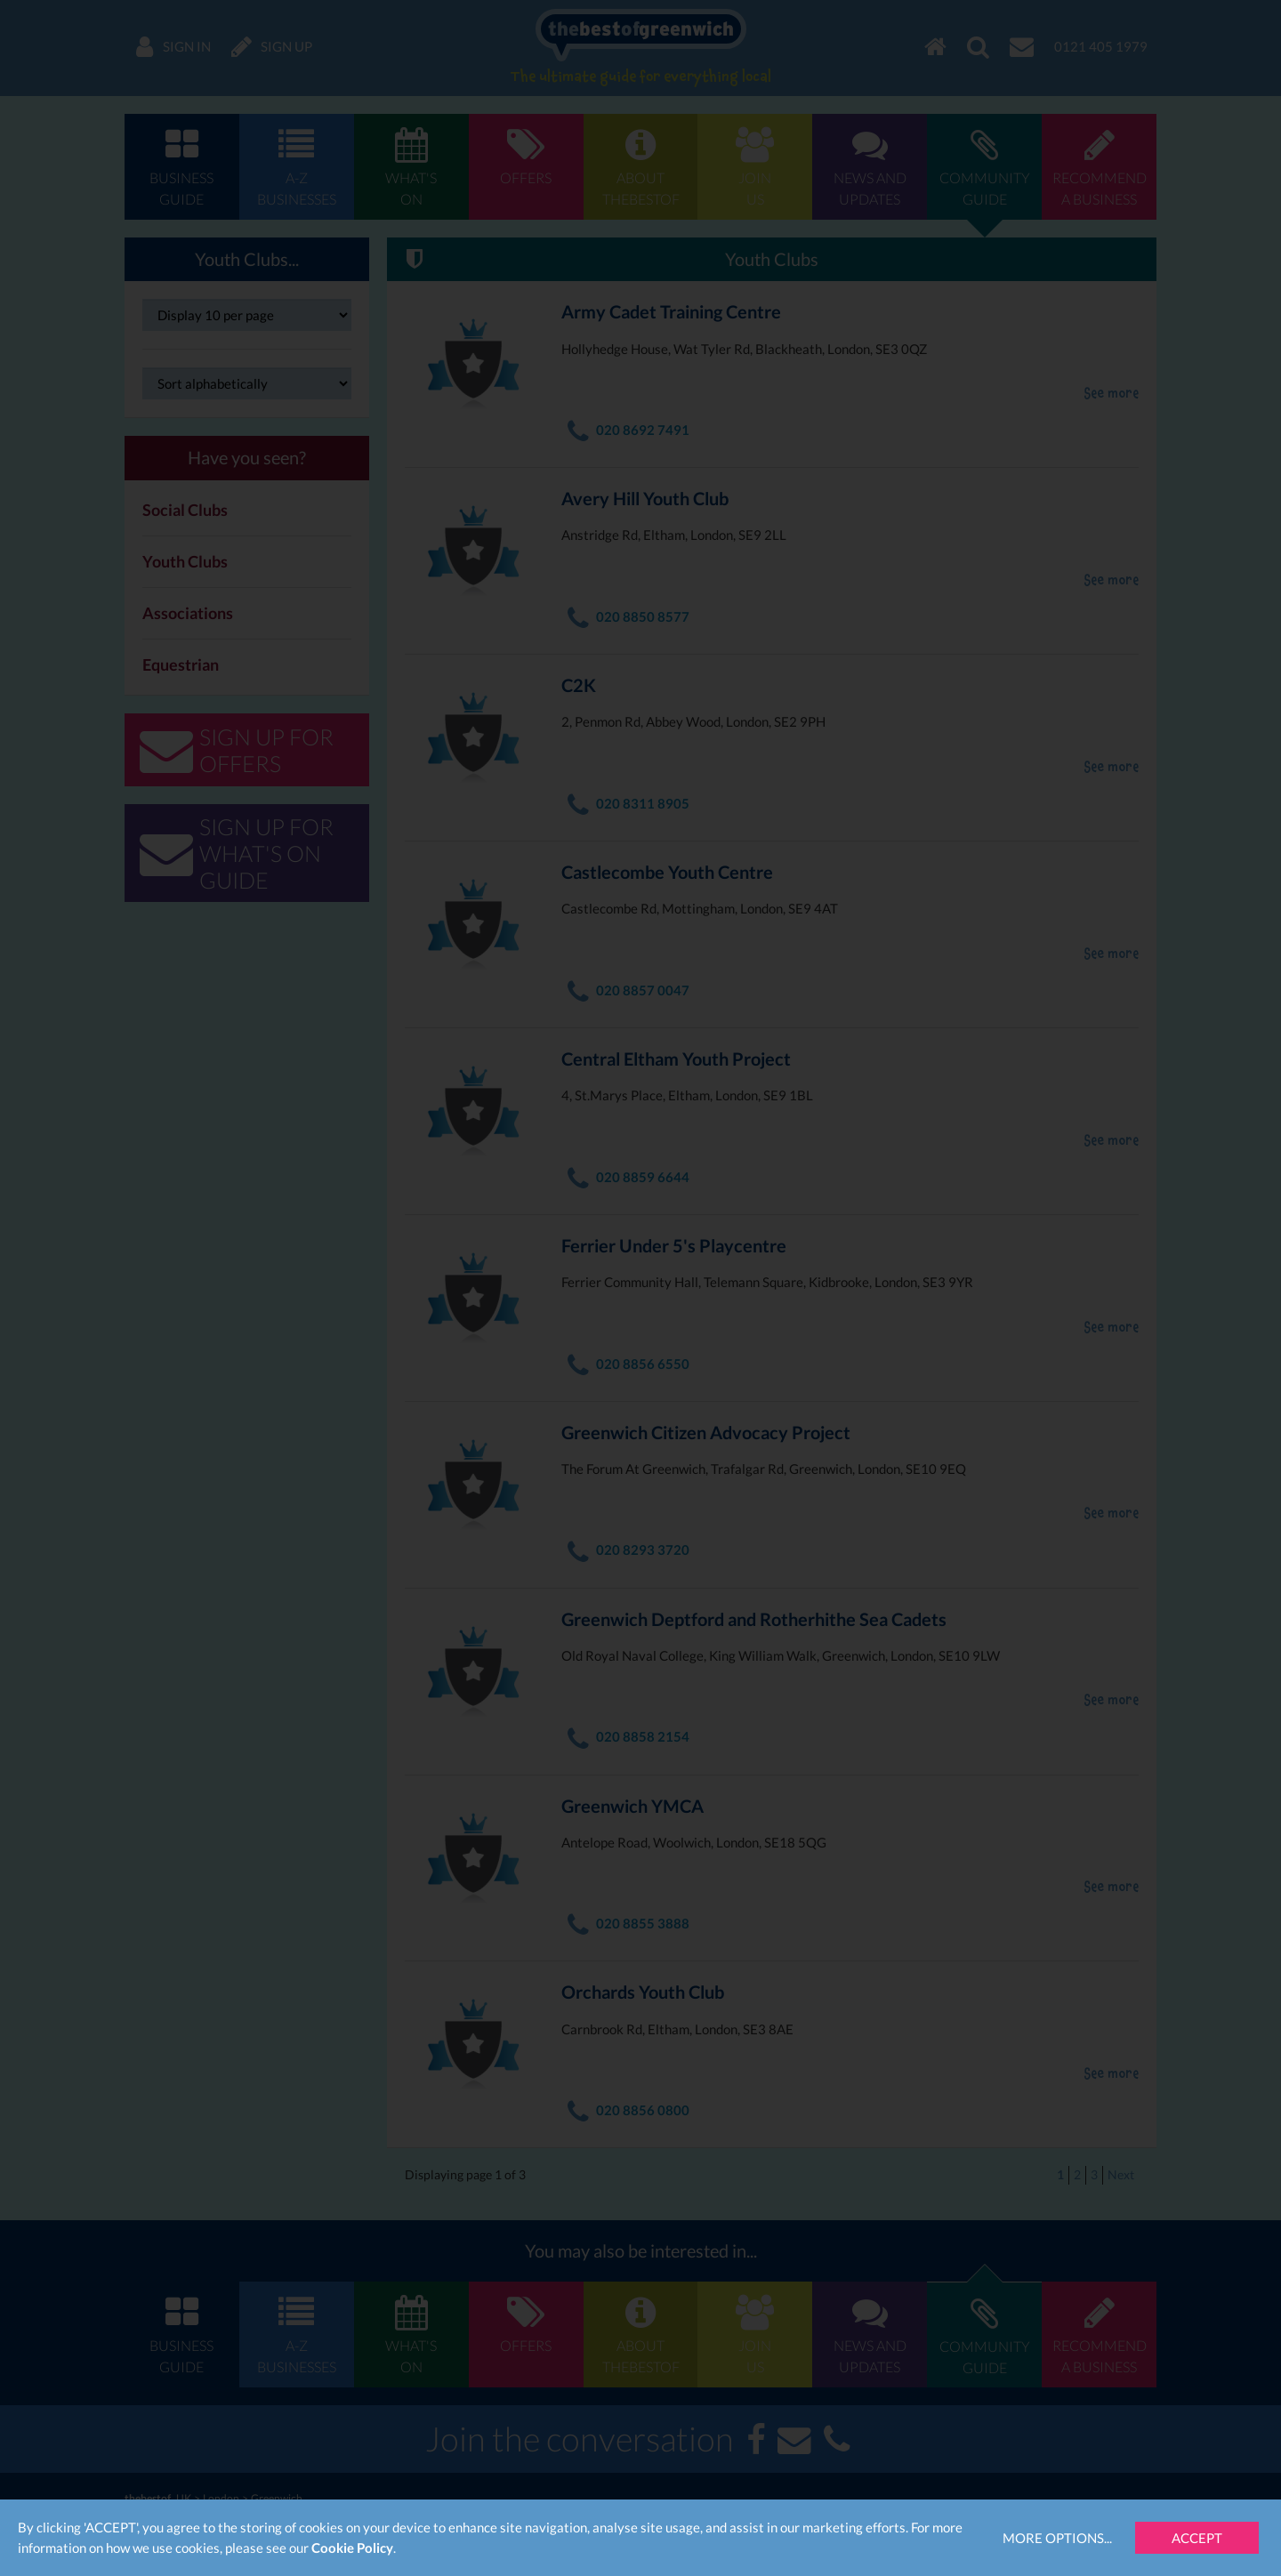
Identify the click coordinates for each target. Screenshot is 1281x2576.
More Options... (1057, 2538)
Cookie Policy (352, 2548)
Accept (1197, 2538)
